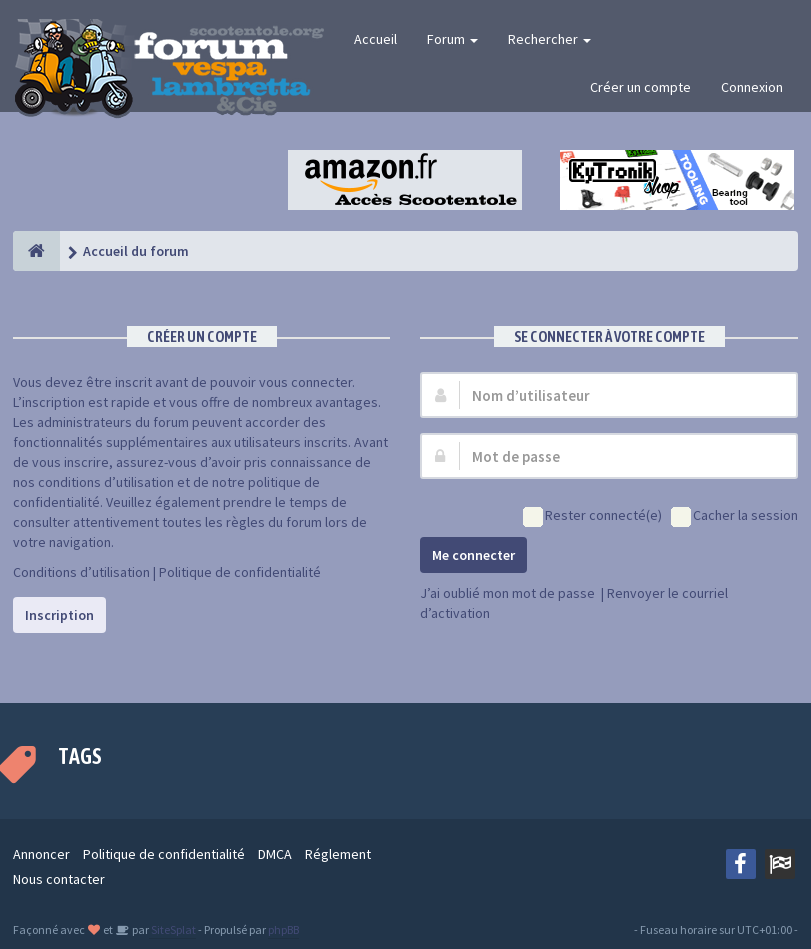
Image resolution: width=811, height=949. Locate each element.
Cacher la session (734, 516)
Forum (452, 39)
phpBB (283, 929)
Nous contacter (59, 879)
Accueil (375, 39)
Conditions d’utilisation (81, 572)
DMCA (275, 854)
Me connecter (473, 555)
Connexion (752, 87)
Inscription (59, 615)
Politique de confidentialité (240, 572)
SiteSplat (172, 929)
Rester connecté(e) (592, 516)
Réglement (338, 854)
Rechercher (549, 39)
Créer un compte (640, 87)
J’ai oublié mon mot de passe (507, 593)
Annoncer (41, 854)
